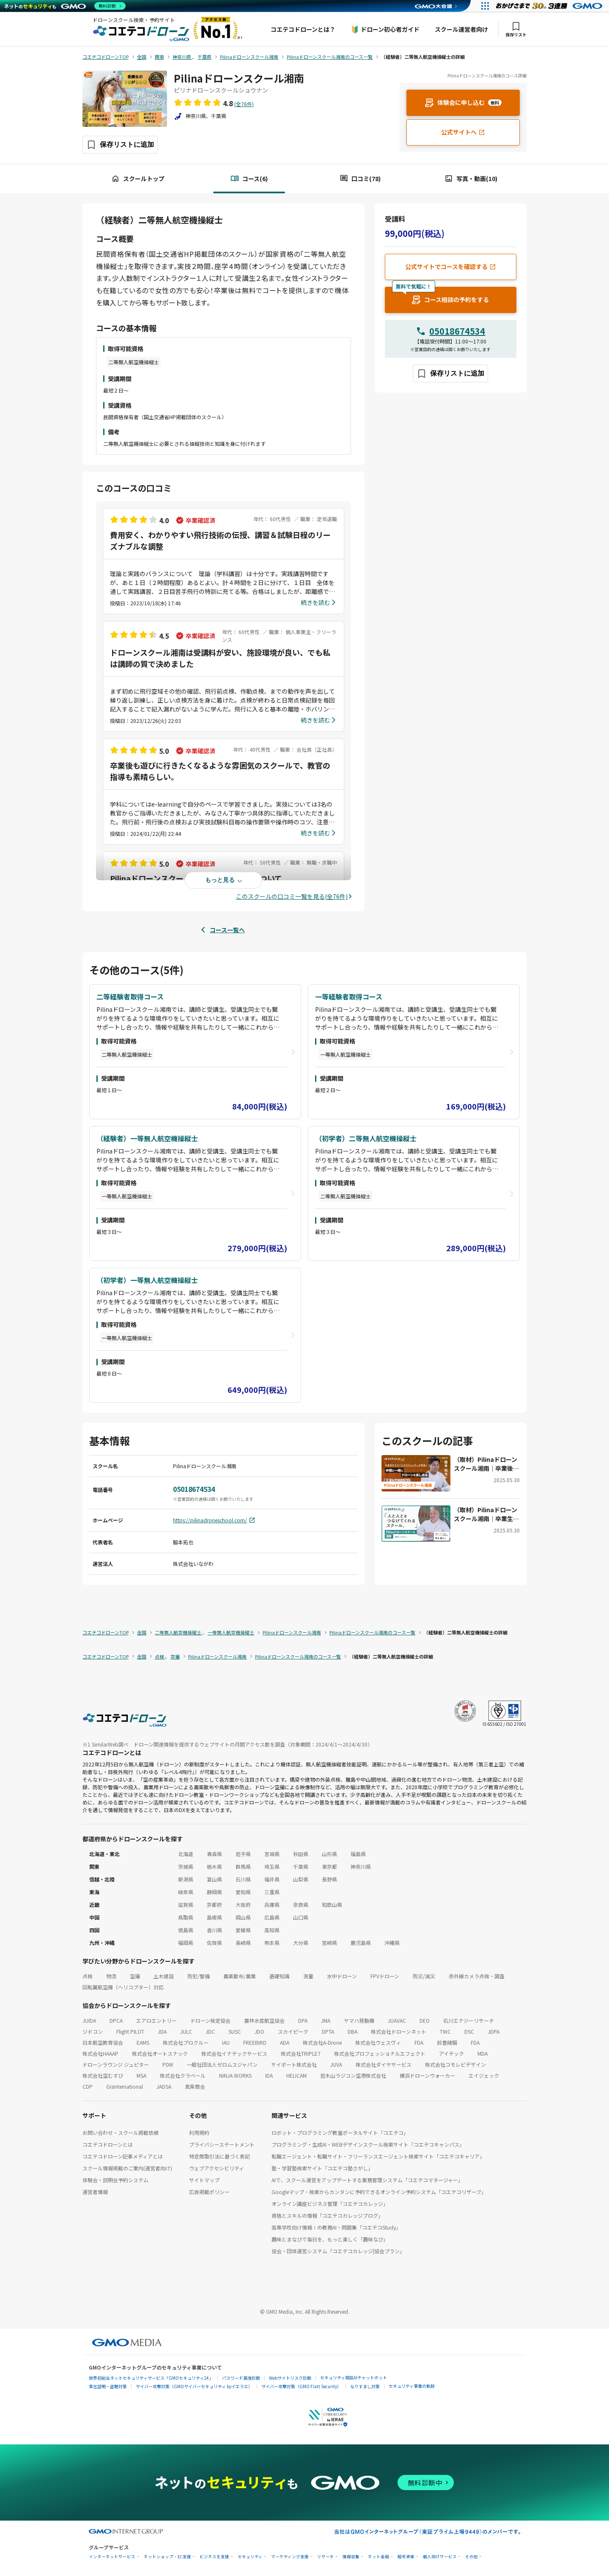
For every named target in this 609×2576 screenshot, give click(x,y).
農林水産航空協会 (264, 2020)
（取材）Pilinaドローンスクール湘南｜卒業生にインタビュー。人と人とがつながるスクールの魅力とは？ (486, 1514)
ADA (284, 2042)
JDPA (493, 2031)
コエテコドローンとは (107, 2144)
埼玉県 (272, 1866)
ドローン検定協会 (210, 2020)
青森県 (214, 1853)
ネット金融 (378, 2557)
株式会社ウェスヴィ (378, 2042)
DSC (469, 2031)
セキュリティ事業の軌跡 (412, 2386)
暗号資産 (406, 2557)
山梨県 (300, 1879)
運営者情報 (95, 2191)
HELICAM (296, 2075)
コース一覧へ (227, 929)
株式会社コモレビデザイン (455, 2064)
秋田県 (300, 1853)
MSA (141, 2075)
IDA (269, 2075)
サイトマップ (204, 2179)
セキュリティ (250, 2557)
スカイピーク (293, 2031)
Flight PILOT (130, 2031)
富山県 (214, 1879)
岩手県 (243, 1853)
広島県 (272, 1917)
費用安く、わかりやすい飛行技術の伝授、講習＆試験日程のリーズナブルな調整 (220, 540)
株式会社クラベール (183, 2075)
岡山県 (243, 1917)
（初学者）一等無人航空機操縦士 (147, 1280)
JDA (162, 2031)
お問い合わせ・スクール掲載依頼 (120, 2132)
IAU (226, 2042)
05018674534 (457, 331)
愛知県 (243, 1891)
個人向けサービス (440, 2557)
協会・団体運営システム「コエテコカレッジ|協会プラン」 (338, 2251)
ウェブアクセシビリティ (216, 2168)
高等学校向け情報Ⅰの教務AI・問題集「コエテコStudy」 (336, 2227)
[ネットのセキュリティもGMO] (65, 6)
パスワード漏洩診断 (241, 2378)
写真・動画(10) (470, 178)
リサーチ (325, 2557)
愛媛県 (243, 1929)
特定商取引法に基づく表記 (219, 2156)
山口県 (300, 1917)
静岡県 (214, 1891)
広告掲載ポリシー (209, 2191)
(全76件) (244, 103)
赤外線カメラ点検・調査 (477, 1976)
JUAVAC (397, 2020)
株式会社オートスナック (160, 2053)
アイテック (451, 2053)
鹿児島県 (361, 1942)
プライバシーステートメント (222, 2144)
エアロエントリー (156, 2020)
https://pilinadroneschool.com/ (214, 1520)
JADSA (163, 2086)
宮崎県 (329, 1942)
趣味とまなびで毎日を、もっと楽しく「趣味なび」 (330, 2239)
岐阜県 (185, 1891)
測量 (308, 1976)
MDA (482, 2053)
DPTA (328, 2031)
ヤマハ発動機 (359, 2020)
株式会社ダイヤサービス (383, 2064)
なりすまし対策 (365, 2386)
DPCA (116, 2020)
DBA (352, 2031)
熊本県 (272, 1942)
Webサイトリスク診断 (290, 2378)
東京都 (329, 1866)
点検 (87, 1976)
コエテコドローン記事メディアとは (122, 2156)
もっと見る (220, 879)
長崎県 (243, 1942)
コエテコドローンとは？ (303, 29)
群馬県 (243, 1866)
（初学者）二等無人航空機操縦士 (366, 1138)
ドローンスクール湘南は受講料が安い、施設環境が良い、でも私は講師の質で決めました (220, 658)
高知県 (272, 1929)
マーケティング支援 (290, 2557)
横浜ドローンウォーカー (427, 2075)
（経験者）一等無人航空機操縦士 (147, 1138)
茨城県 (185, 1866)
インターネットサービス (112, 2557)
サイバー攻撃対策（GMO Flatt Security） (301, 2386)
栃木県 (214, 1866)
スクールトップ (138, 178)
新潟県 (185, 1879)
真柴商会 (195, 2086)
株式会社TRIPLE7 (301, 2053)
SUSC (234, 2031)
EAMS (143, 2042)
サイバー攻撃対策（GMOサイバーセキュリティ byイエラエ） (194, 2386)
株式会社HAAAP (100, 2053)
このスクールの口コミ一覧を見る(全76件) (292, 896)
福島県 (358, 1853)
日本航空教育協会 (102, 2042)
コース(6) (249, 178)
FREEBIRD (254, 2042)
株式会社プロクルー (185, 2042)
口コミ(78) (360, 178)
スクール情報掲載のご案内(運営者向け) (127, 2168)
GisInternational (124, 2086)
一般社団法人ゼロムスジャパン (222, 2064)
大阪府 (243, 1904)
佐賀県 (214, 1942)
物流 (111, 1976)
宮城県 (272, 1853)
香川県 (214, 1929)
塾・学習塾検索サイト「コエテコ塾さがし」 (322, 2168)
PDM (167, 2064)
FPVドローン (384, 1976)
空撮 (135, 1976)
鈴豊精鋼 (447, 2042)
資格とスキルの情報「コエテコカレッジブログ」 (327, 2215)
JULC (186, 2031)
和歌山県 (332, 1904)
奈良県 (300, 1904)
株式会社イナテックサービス (234, 2053)
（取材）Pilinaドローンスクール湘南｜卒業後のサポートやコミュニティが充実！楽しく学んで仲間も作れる (486, 1464)
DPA (302, 2020)
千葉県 (300, 1866)
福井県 (272, 1879)
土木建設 (164, 1976)
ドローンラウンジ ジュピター (115, 2064)
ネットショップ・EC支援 (167, 2557)
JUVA (336, 2064)
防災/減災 (424, 1976)
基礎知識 (279, 1976)
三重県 (272, 1891)
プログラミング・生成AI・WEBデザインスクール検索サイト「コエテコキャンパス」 (368, 2144)
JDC (210, 2031)
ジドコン (92, 2031)
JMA (325, 2020)
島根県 (214, 1917)
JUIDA (89, 2020)
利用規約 (199, 2132)
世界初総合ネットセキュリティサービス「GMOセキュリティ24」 (151, 2378)
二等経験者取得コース (130, 996)
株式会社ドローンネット (398, 2031)
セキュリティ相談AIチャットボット (353, 2377)
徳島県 (185, 1929)
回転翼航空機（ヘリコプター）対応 (123, 1987)
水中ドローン (342, 1976)
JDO (259, 2031)
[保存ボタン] (120, 145)
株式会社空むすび (102, 2075)
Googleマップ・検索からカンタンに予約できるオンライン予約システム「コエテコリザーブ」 (379, 2191)
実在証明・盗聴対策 (108, 2386)
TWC (445, 2031)
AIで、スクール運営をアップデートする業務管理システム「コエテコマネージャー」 (367, 2179)
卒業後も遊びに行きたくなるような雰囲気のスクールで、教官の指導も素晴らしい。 (220, 771)
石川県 (243, 1879)
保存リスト (516, 29)
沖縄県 (392, 1942)
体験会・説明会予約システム (115, 2179)
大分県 (300, 1942)
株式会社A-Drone (322, 2042)
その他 (471, 2557)
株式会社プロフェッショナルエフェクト (379, 2053)
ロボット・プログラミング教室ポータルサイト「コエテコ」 (340, 2132)
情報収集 (351, 2557)
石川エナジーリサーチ (468, 2020)
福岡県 (185, 1942)
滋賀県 (185, 1904)
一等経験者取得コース (348, 996)
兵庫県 (272, 1904)
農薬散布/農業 (239, 1976)
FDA (418, 2042)
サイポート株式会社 (294, 2064)
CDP (87, 2086)
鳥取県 (185, 1917)
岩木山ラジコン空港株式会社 (353, 2075)
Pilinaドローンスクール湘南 (239, 78)
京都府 (214, 1904)
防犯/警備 (198, 1976)
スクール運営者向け (461, 29)
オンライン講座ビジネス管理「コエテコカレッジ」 (330, 2203)
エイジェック (484, 2075)
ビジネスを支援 (214, 2557)
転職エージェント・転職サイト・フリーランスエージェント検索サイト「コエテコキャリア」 (378, 2156)
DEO (425, 2020)
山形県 (329, 1853)
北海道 (185, 1853)
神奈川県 (361, 1866)
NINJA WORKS (235, 2075)
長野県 (329, 1879)
